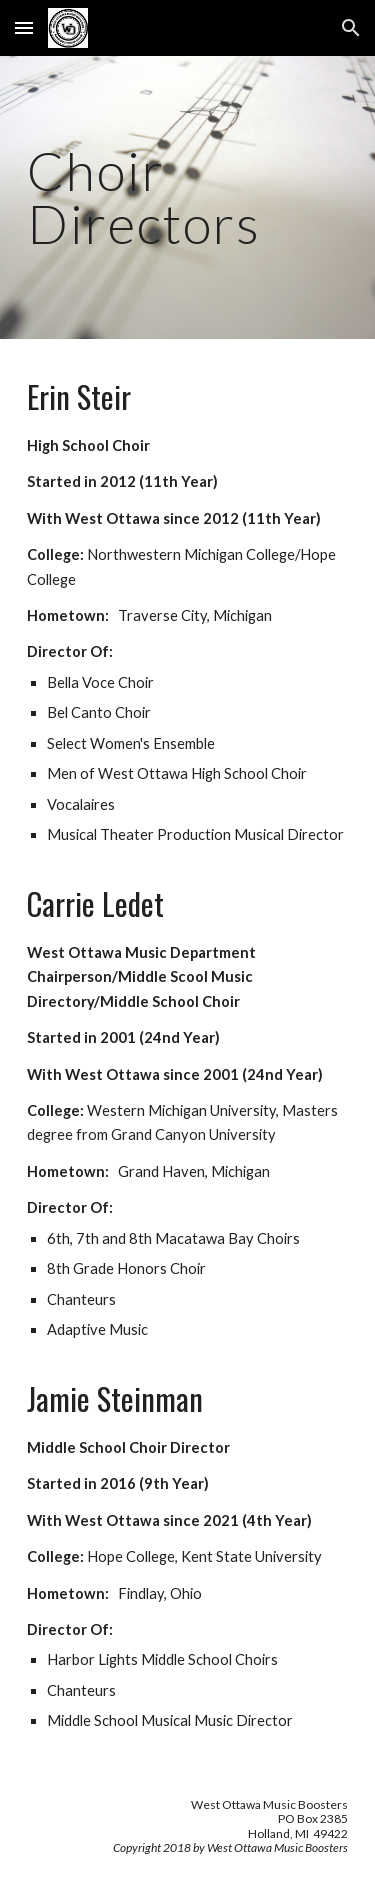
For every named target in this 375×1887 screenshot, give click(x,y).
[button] (24, 27)
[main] (188, 197)
